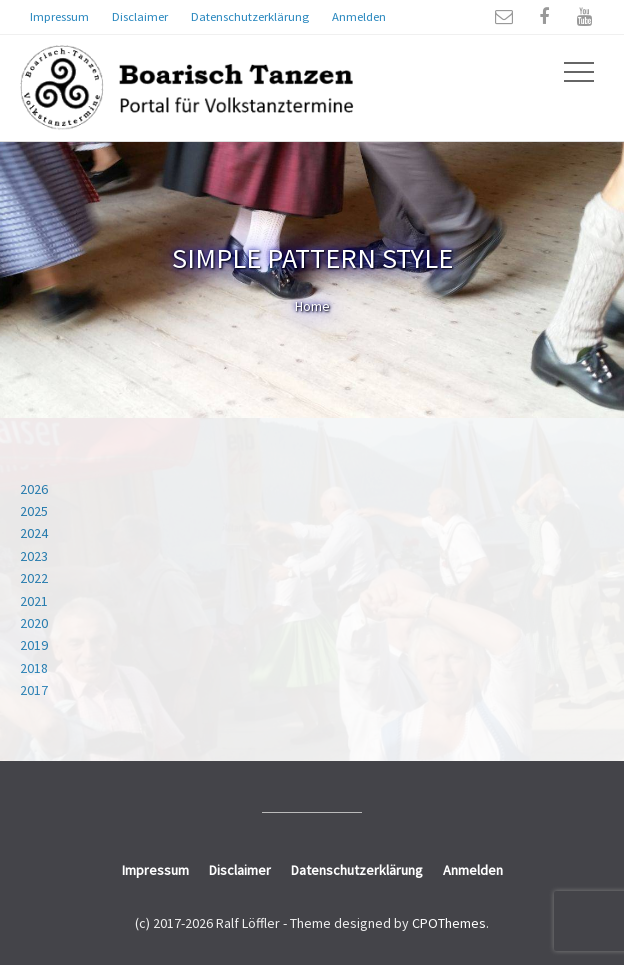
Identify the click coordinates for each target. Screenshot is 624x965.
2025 (34, 511)
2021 (34, 601)
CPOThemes (449, 923)
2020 (34, 623)
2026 (34, 489)
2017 (34, 690)
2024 (34, 533)
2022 (34, 578)
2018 (34, 668)
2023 (34, 556)
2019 (34, 645)
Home (312, 306)
